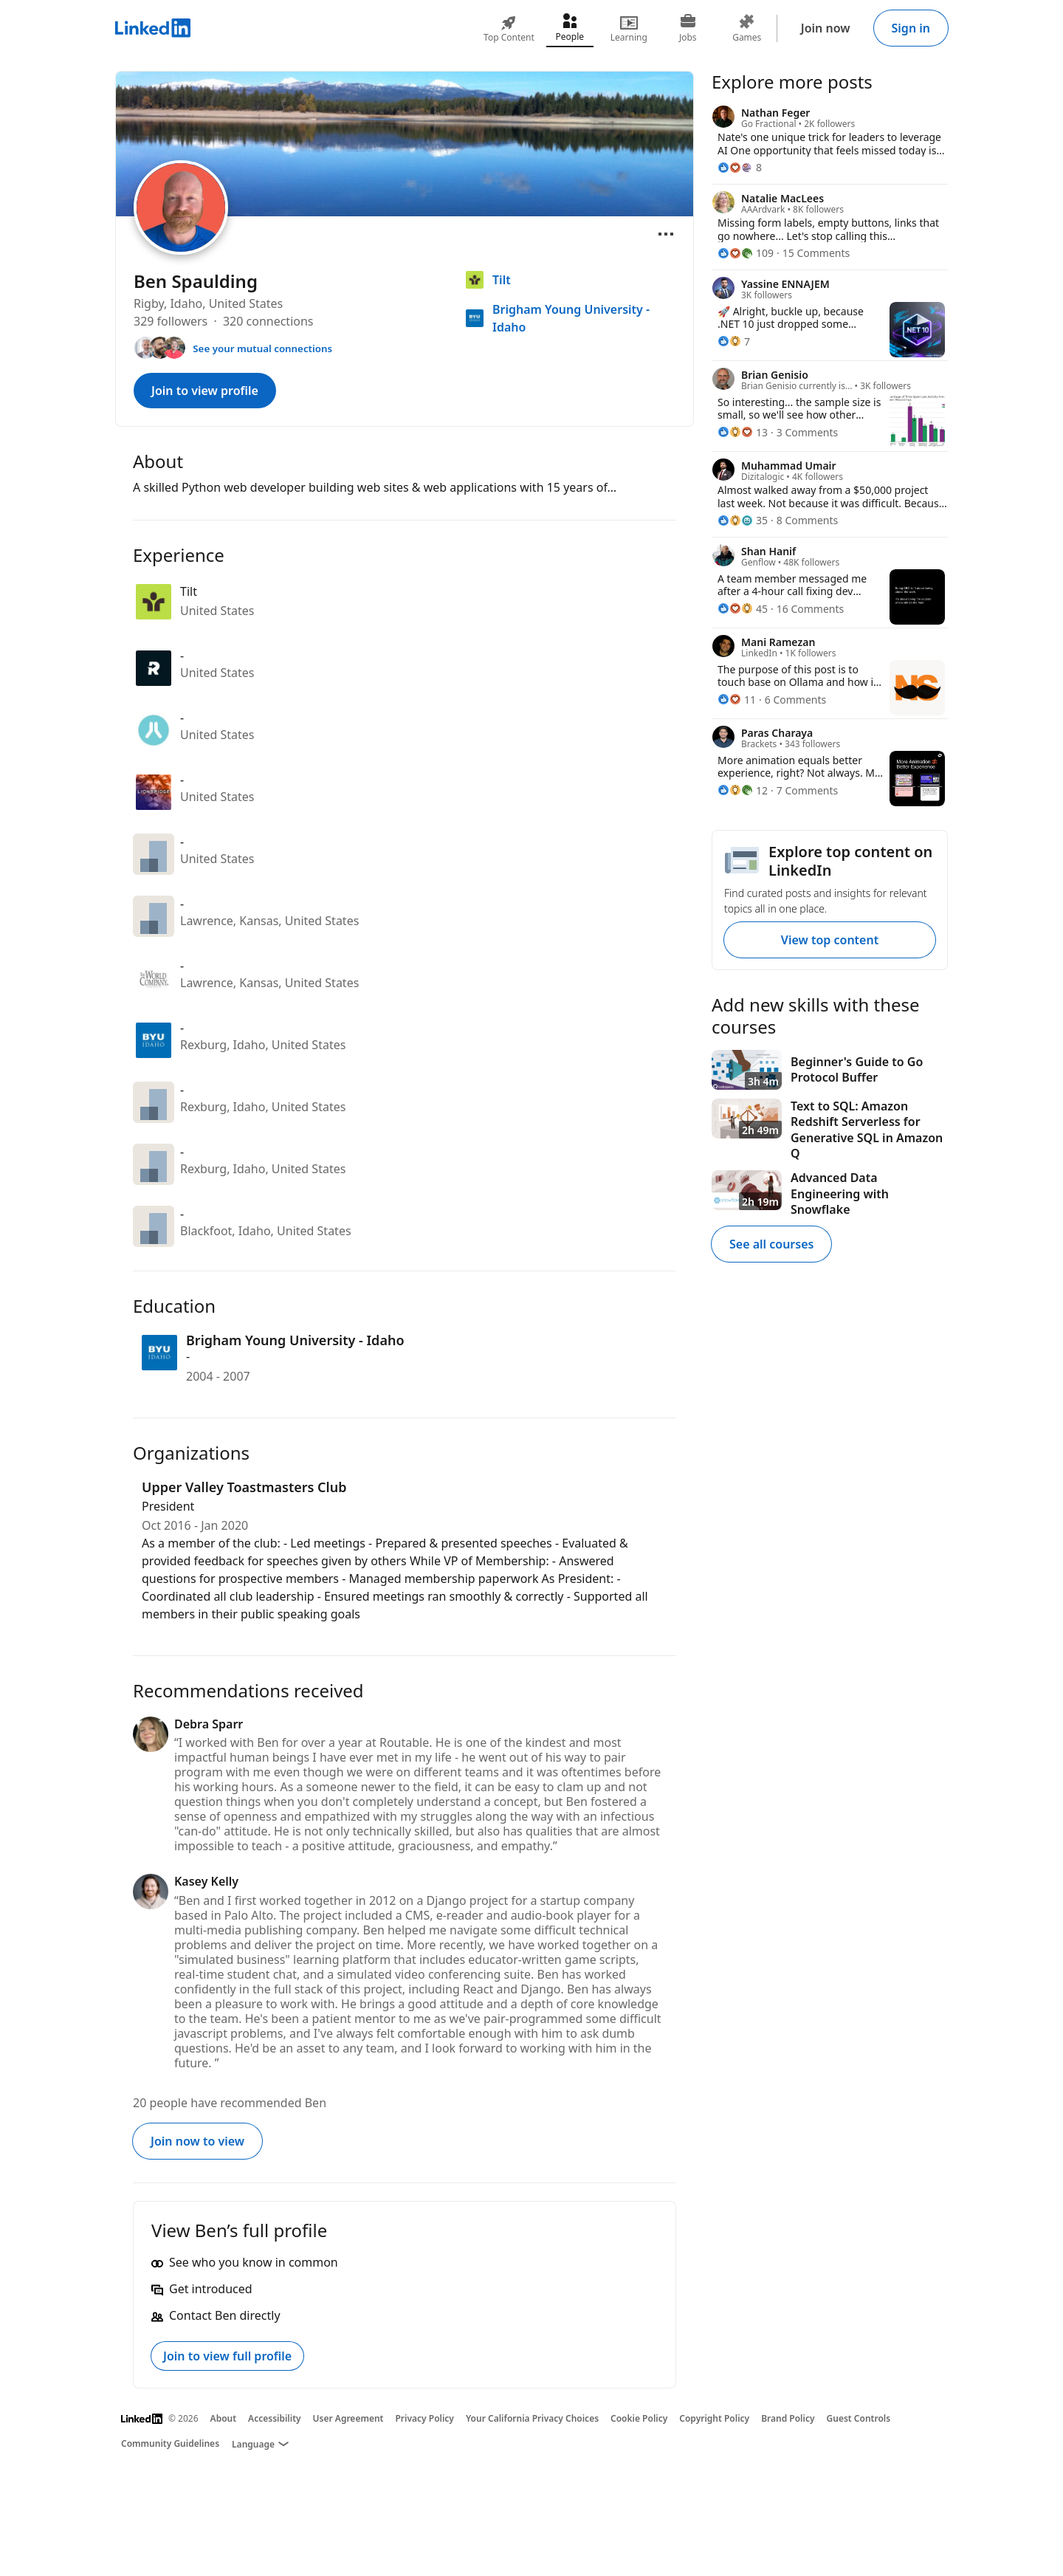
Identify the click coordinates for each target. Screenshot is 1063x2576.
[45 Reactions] (743, 608)
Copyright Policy (714, 2418)
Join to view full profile (227, 2356)
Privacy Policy (424, 2418)
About (223, 2418)
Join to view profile (204, 390)
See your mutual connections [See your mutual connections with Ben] (262, 348)
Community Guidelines (170, 2443)
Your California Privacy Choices (532, 2418)
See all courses (771, 1244)
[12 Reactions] (743, 790)
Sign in (911, 28)
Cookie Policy (638, 2418)
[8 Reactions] (740, 167)
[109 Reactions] (746, 253)
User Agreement (348, 2418)
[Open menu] (665, 234)
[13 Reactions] (743, 432)
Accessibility (274, 2418)
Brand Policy (787, 2418)
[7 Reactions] (734, 341)
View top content (829, 940)
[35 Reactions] (743, 520)
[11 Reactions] (737, 699)
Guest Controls (859, 2418)
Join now (825, 28)
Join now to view (197, 2141)
